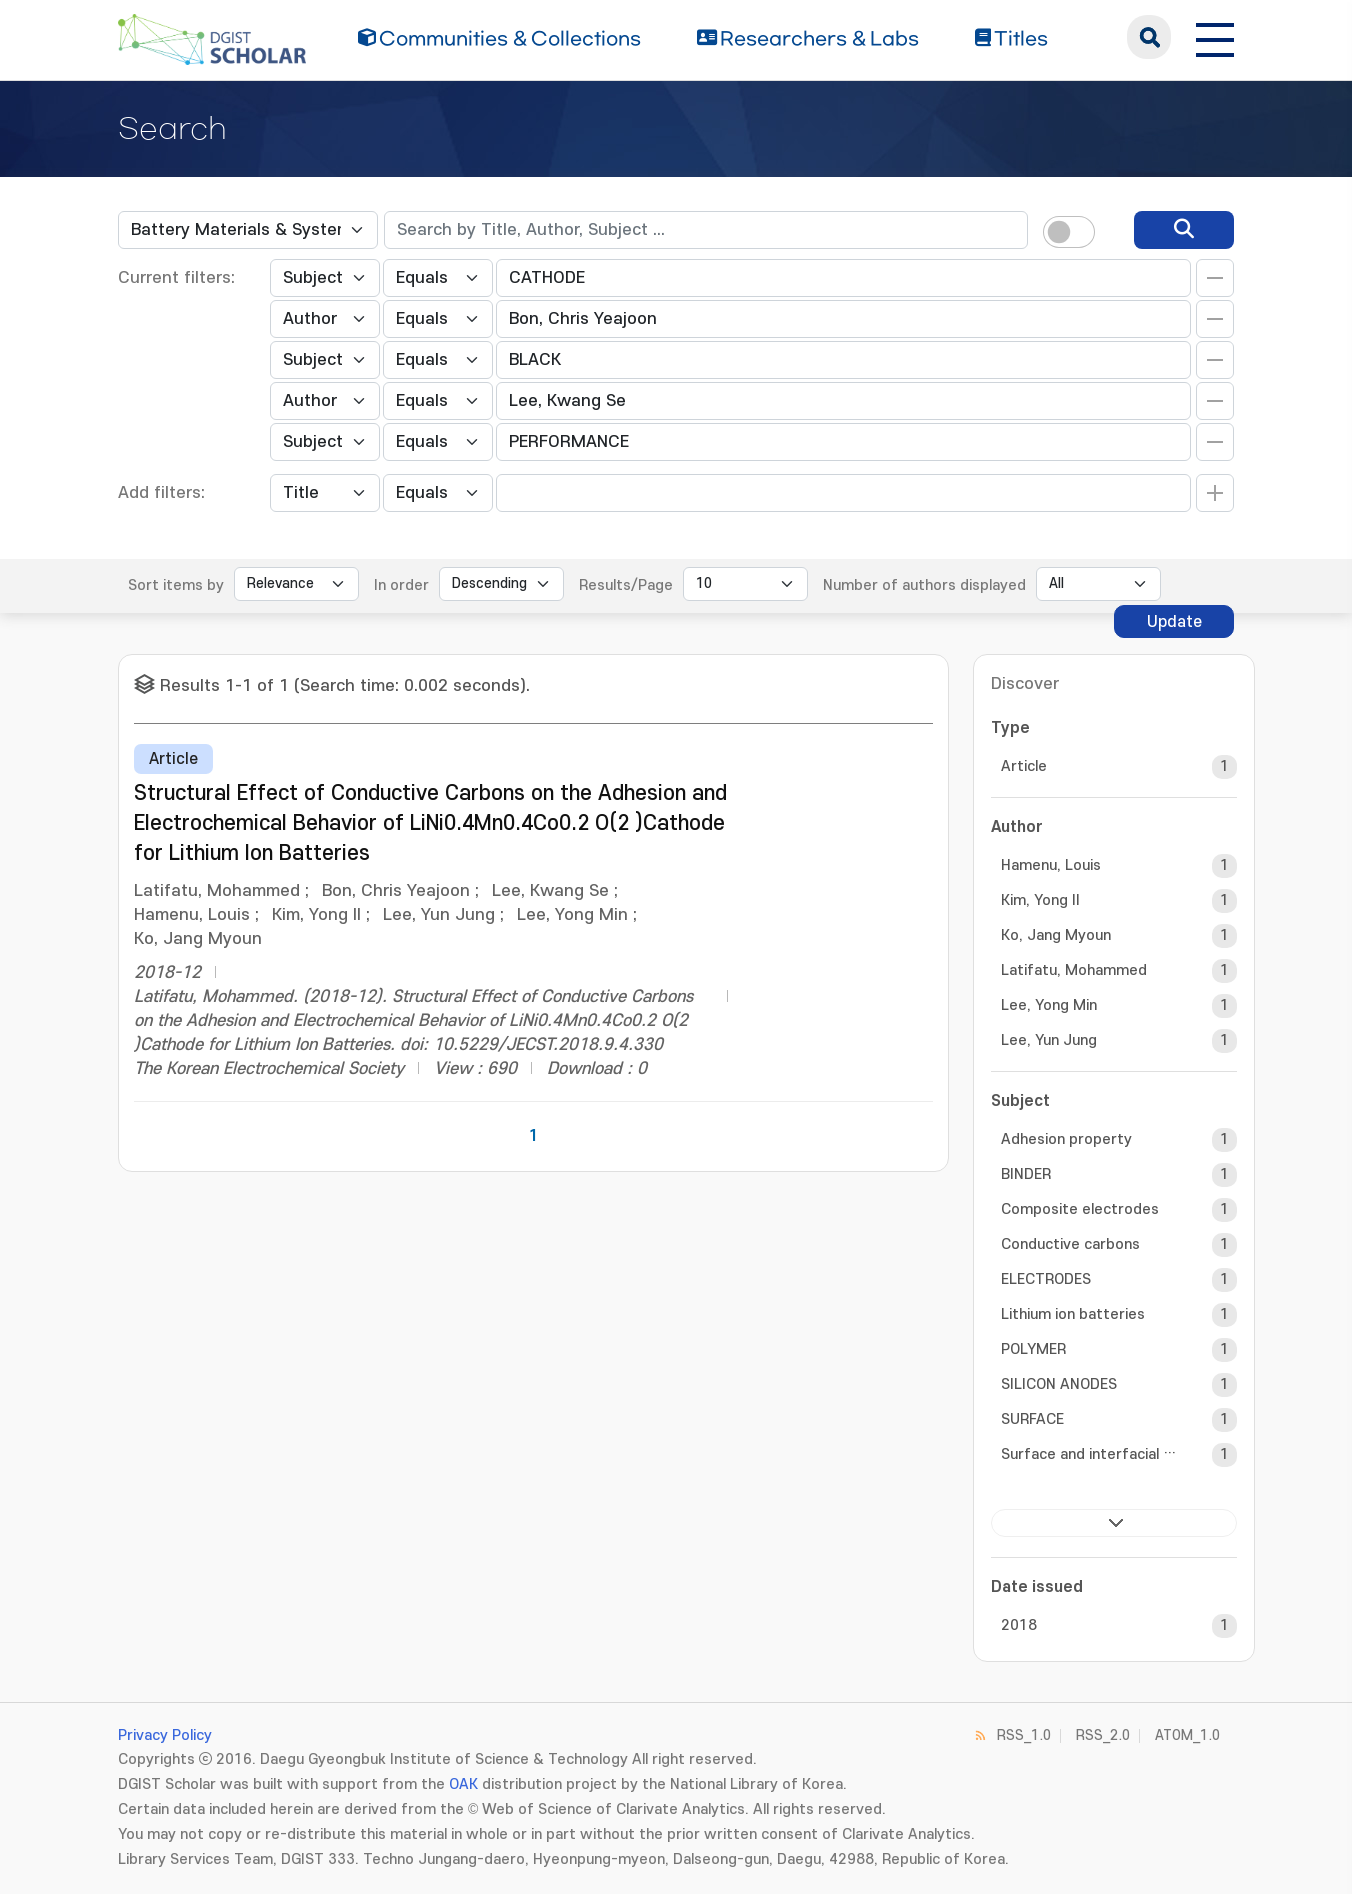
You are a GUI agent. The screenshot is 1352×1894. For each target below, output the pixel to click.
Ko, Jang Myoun (1056, 935)
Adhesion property (1066, 1139)
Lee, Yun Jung (1049, 1040)
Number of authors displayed (924, 585)
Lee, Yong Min (1049, 1005)
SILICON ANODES (1059, 1384)
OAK (463, 1784)
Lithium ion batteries (1073, 1314)
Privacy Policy (165, 1735)
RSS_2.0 (1103, 1735)
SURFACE (1032, 1419)
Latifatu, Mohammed (1074, 970)
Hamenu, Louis (1051, 865)
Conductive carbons (1070, 1244)
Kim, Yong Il (1040, 900)
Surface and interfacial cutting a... (1089, 1454)
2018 (1019, 1625)
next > (1114, 1523)
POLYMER (1033, 1349)
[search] (1184, 230)
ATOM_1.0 (1187, 1735)
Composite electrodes (1080, 1209)
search (1149, 37)
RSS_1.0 (1024, 1735)
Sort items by (176, 585)
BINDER (1026, 1174)
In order (401, 585)
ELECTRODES (1046, 1279)
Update (1174, 622)
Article (1024, 766)
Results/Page (626, 585)
